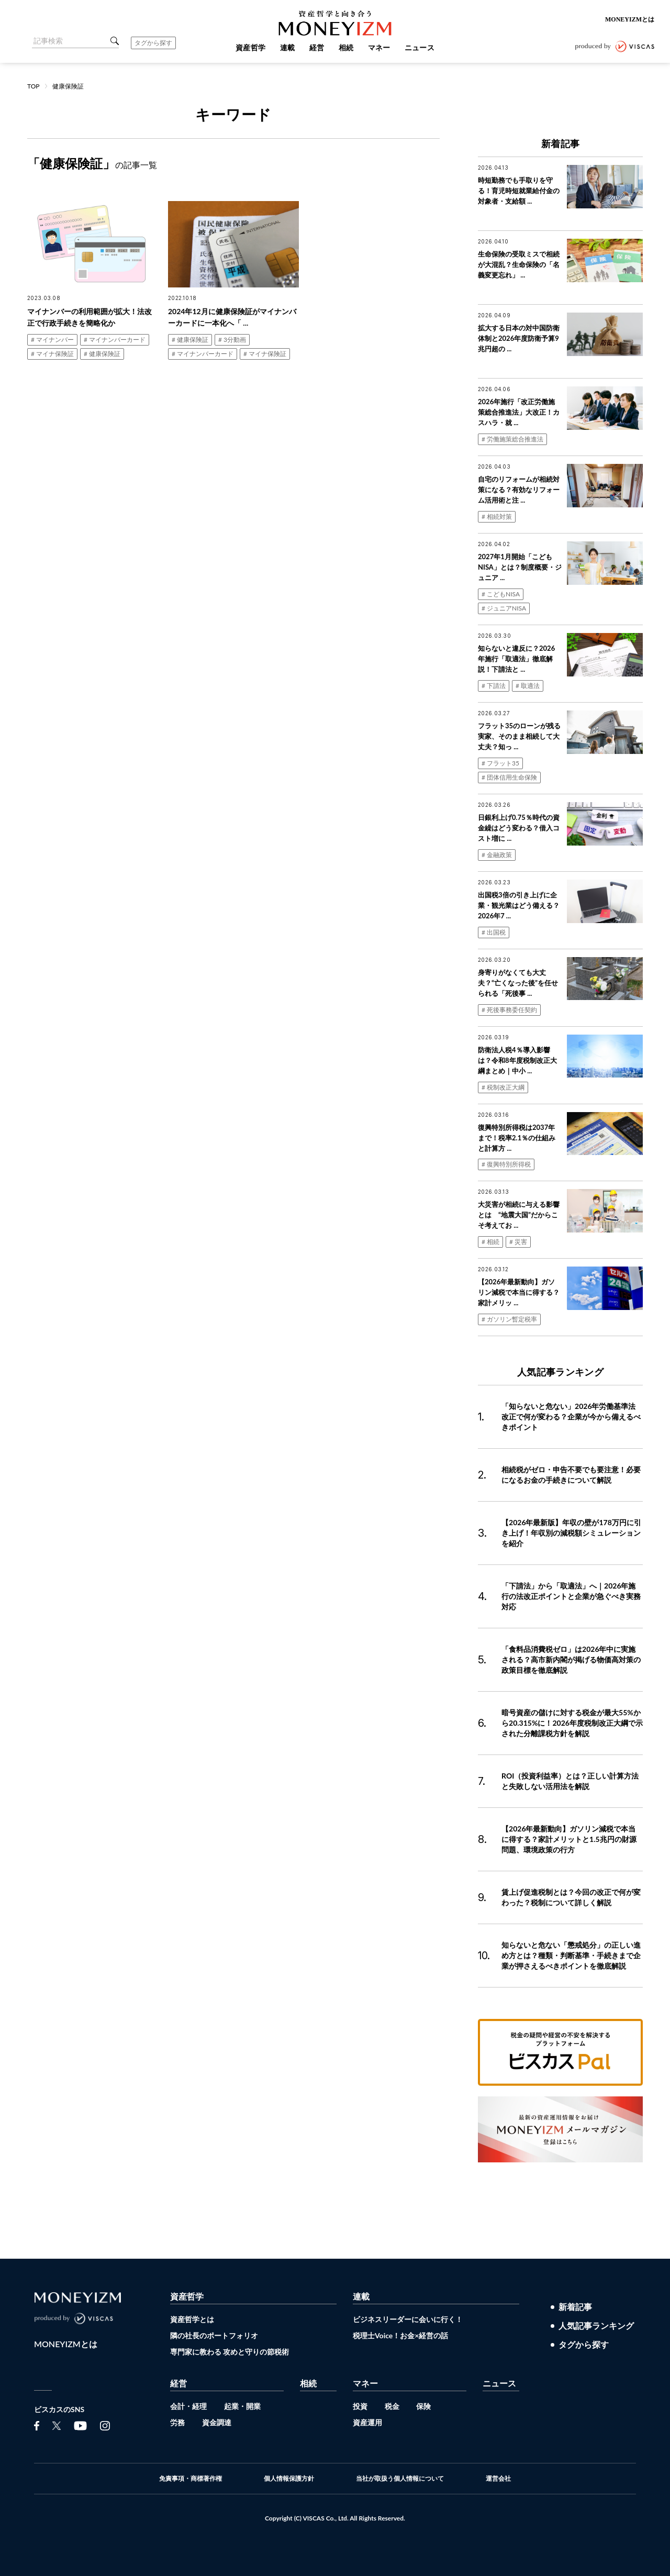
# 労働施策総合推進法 (512, 439)
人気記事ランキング (596, 2326)
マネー (365, 2383)
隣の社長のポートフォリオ (214, 2335)
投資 (360, 2406)
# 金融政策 (497, 855)
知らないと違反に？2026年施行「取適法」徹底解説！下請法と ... (516, 658)
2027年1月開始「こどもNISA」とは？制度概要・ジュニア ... (520, 567)
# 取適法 (528, 686)
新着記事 (575, 2307)
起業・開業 (242, 2406)
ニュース (499, 2383)
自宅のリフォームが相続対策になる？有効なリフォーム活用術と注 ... (519, 489)
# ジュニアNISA (504, 608)
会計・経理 (188, 2406)
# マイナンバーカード (115, 339)
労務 (177, 2422)
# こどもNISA (501, 594)
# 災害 (518, 1242)
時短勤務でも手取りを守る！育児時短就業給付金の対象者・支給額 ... (519, 190)
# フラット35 (500, 763)
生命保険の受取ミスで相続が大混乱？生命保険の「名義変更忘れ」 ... (519, 264)
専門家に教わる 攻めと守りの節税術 (229, 2351)
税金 (392, 2406)
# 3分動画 (232, 339)
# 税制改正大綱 (503, 1087)
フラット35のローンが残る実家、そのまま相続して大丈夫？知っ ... (519, 736)
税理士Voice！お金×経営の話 (400, 2335)
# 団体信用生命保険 (509, 777)
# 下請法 (494, 686)
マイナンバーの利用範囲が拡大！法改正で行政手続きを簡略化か (89, 317)
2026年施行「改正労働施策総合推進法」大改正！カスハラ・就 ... (519, 412)
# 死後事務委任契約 (509, 1010)
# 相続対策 (497, 516)
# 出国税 (494, 932)
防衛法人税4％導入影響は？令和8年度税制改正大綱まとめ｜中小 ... (517, 1060)
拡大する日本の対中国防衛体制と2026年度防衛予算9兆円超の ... (519, 338)
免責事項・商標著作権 (190, 2478)
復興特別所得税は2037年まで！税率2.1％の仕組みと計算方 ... (516, 1137)
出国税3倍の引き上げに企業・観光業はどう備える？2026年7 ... (519, 905)
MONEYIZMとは (629, 19)
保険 (423, 2406)
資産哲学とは (192, 2319)
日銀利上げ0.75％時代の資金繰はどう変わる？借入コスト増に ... (519, 827)
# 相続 (490, 1242)
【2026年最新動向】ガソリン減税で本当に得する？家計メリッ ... (519, 1292)
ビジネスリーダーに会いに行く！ (408, 2319)
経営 (178, 2383)
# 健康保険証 (102, 354)
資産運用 (367, 2422)
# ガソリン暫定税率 (509, 1319)
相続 (308, 2383)
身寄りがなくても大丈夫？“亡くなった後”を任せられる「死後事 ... (518, 982)
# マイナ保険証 (52, 354)
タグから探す (153, 43)
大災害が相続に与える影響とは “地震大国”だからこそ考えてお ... (519, 1214)
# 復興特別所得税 (506, 1164)
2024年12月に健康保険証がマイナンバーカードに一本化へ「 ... (232, 317)
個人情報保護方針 (289, 2478)
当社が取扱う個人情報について (400, 2478)
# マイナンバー (52, 339)
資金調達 (216, 2422)
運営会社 (498, 2478)
